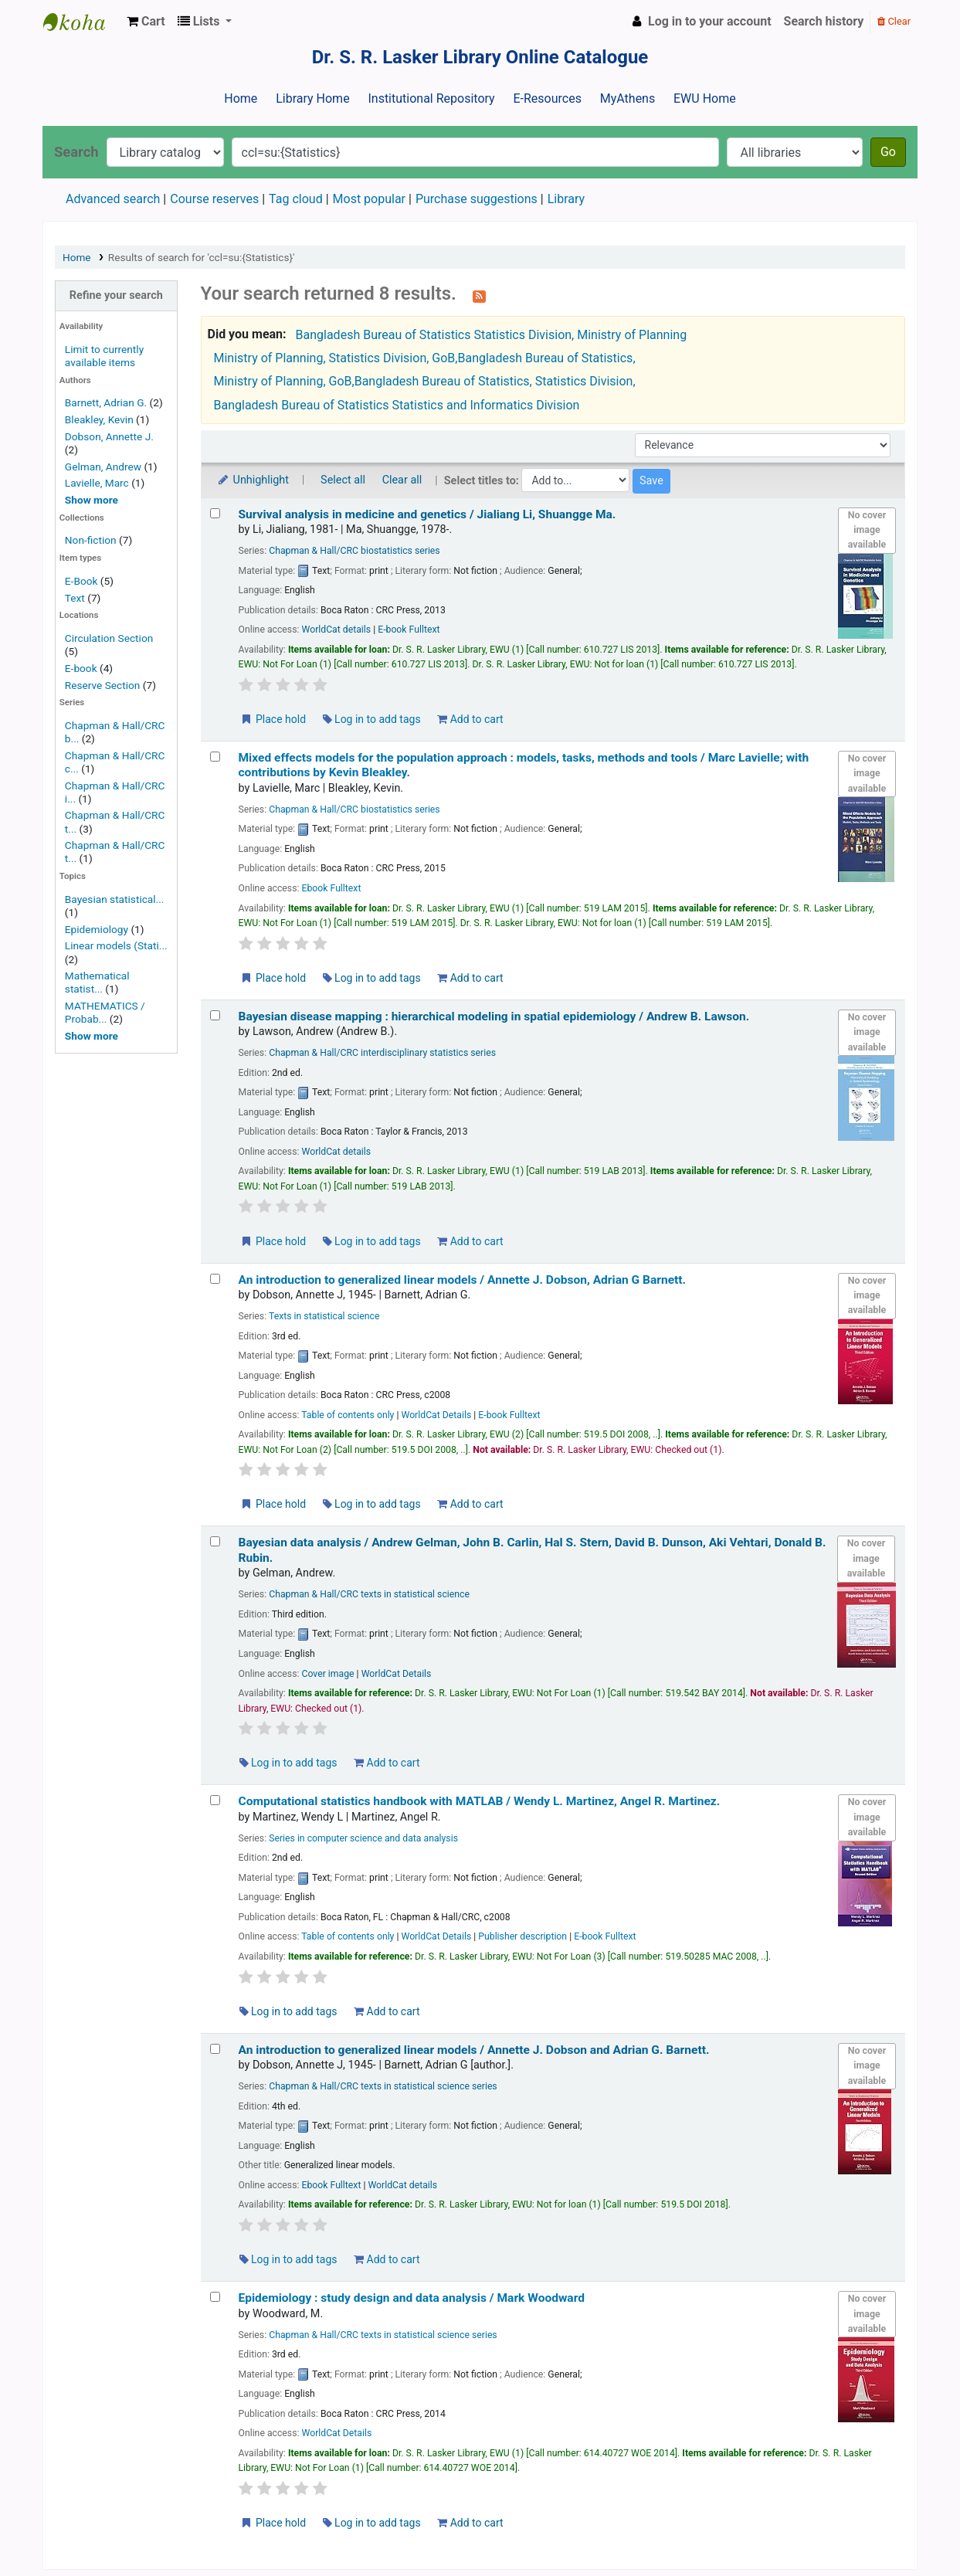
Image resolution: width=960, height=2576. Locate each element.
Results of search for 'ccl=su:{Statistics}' (201, 257)
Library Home (312, 98)
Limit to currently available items (104, 355)
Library (566, 199)
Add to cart (470, 719)
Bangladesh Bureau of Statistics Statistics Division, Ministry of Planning (491, 335)
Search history (824, 21)
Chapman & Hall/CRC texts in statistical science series (383, 2086)
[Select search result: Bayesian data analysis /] (215, 1541)
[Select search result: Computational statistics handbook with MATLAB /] (215, 1800)
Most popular (369, 199)
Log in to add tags (372, 719)
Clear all (402, 480)
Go (888, 151)
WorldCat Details (436, 1415)
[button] (145, 21)
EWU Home (704, 98)
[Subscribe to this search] (479, 295)
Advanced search (113, 199)
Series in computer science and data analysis (363, 1838)
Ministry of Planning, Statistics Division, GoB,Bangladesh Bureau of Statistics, (425, 358)
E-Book (81, 581)
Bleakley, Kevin (99, 419)
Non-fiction (91, 540)
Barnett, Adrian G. (106, 402)
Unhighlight (253, 480)
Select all (343, 480)
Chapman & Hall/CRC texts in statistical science (369, 1594)
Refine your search (116, 295)
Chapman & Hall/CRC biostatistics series (354, 550)
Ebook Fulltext (331, 888)
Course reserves (214, 199)
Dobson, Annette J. (109, 436)
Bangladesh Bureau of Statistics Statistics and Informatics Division (397, 405)
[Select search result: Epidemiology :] (215, 2297)
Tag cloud (296, 199)
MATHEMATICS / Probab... (105, 1012)
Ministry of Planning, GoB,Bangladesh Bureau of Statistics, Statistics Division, (425, 381)
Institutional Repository (431, 98)
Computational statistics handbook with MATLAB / (480, 1801)
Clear (894, 21)
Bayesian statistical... (115, 899)
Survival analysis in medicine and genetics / (427, 514)
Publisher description (522, 1936)
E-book (81, 668)
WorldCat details (336, 629)
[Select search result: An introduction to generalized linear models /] (215, 1279)
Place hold (273, 719)
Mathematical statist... (97, 982)
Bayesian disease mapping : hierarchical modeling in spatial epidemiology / (494, 1016)
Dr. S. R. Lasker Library (81, 21)
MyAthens (627, 98)
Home (240, 98)
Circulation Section (109, 638)
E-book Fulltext (408, 629)
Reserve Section (103, 685)
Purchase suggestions (477, 199)
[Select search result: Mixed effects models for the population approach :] (215, 757)
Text (76, 598)
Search (76, 152)
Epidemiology (96, 929)
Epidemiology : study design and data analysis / (412, 2298)
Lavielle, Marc (97, 483)
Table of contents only (347, 1415)
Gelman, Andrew (103, 466)
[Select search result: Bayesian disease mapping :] (215, 1015)
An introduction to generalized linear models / (463, 1280)
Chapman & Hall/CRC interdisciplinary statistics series (382, 1052)
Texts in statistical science (324, 1316)
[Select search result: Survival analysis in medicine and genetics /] (215, 513)
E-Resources (547, 98)
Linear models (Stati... (116, 945)
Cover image (327, 1673)
